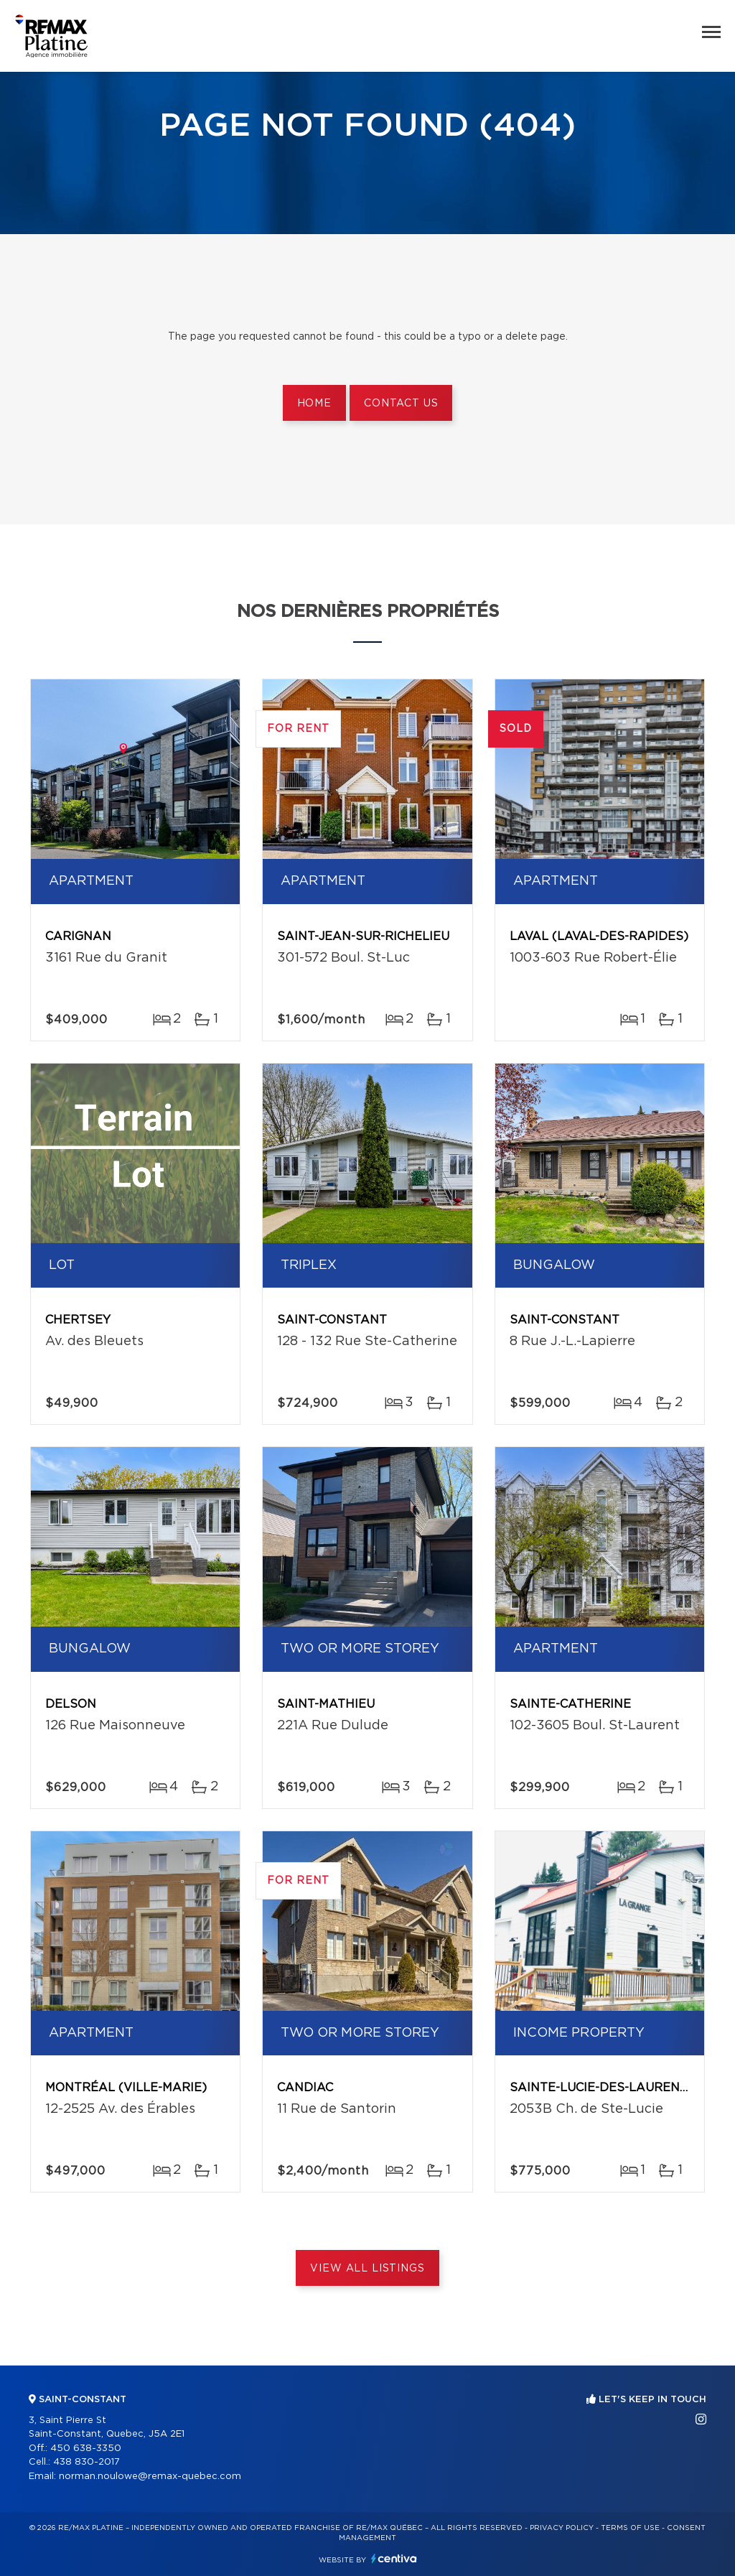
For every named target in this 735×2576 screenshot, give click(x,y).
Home (314, 404)
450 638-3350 (85, 2448)
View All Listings (367, 2269)
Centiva (394, 2558)
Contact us (401, 404)
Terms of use (630, 2527)
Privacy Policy (562, 2527)
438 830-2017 (86, 2462)
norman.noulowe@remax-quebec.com (150, 2476)
